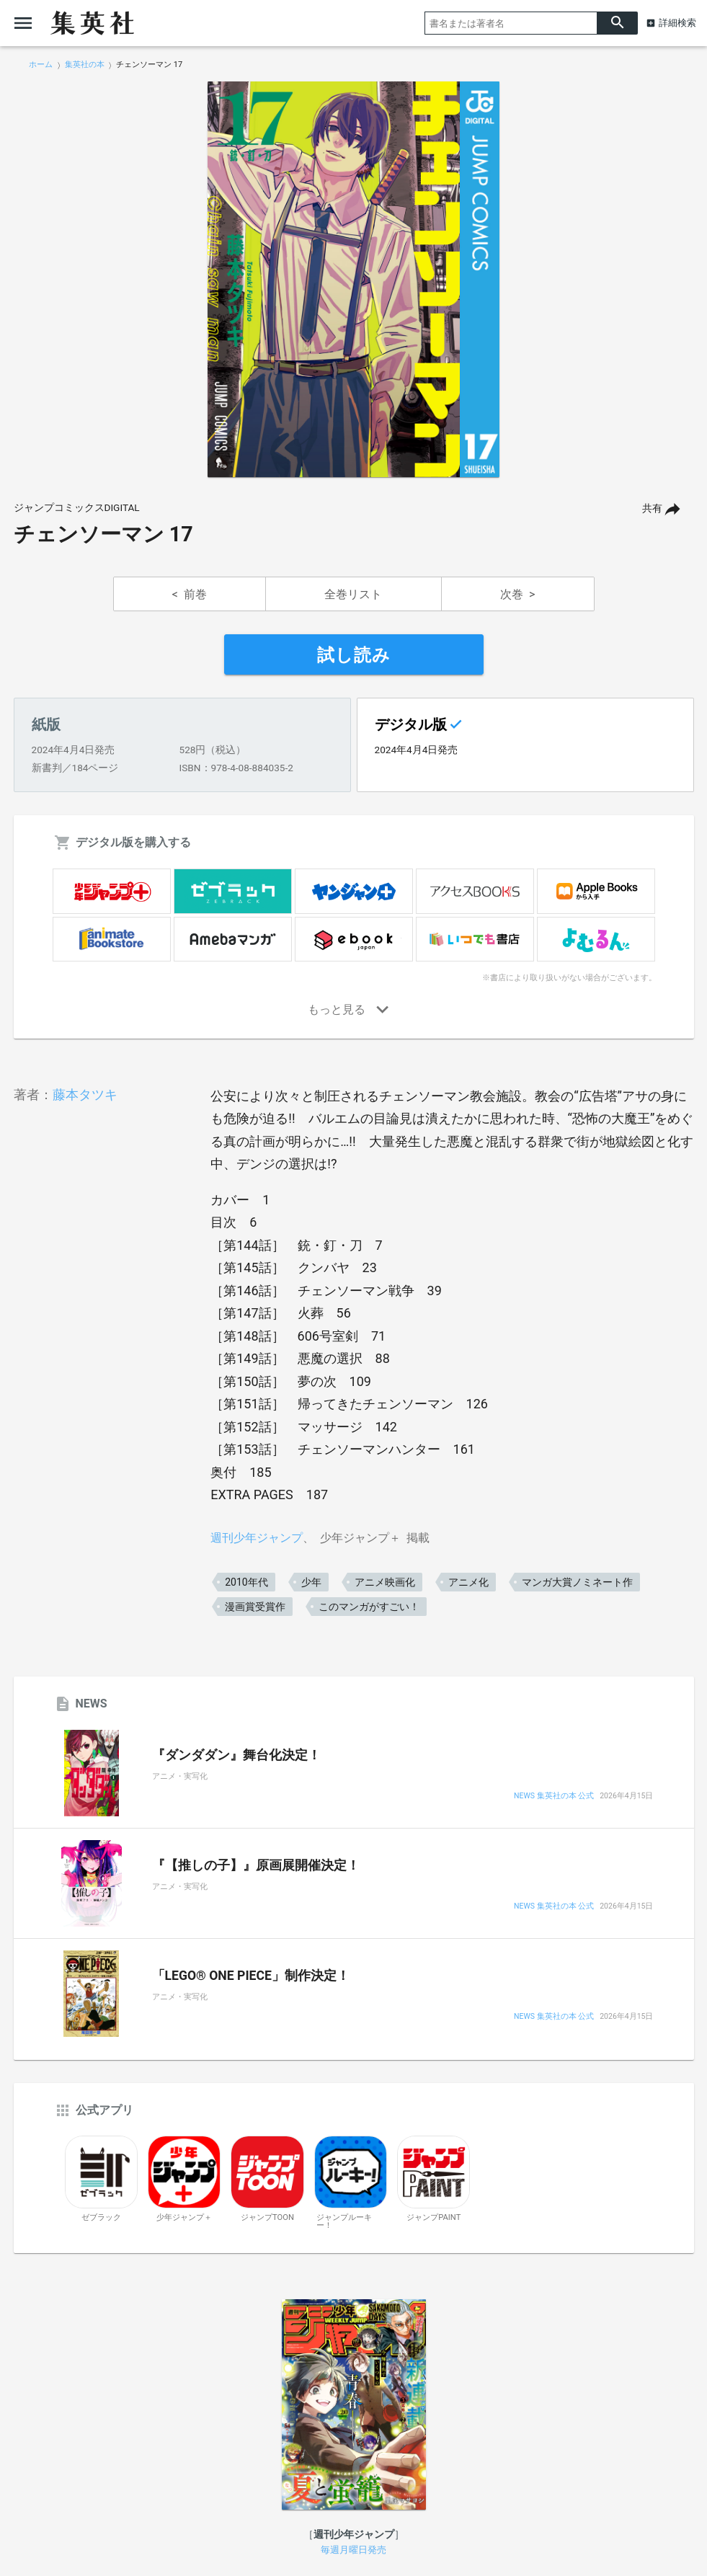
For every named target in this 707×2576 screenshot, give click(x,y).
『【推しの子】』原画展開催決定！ (256, 1865)
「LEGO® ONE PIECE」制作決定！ (251, 1975)
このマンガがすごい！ (369, 1606)
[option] (354, 279)
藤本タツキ (85, 1094)
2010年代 (246, 1582)
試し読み (354, 655)
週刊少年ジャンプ (256, 1538)
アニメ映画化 (385, 1582)
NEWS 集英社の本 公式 (554, 1796)
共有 (652, 508)
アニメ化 (468, 1582)
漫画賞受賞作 (255, 1606)
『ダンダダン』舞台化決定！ (236, 1755)
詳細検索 (677, 22)
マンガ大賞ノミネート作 (577, 1582)
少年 (311, 1582)
